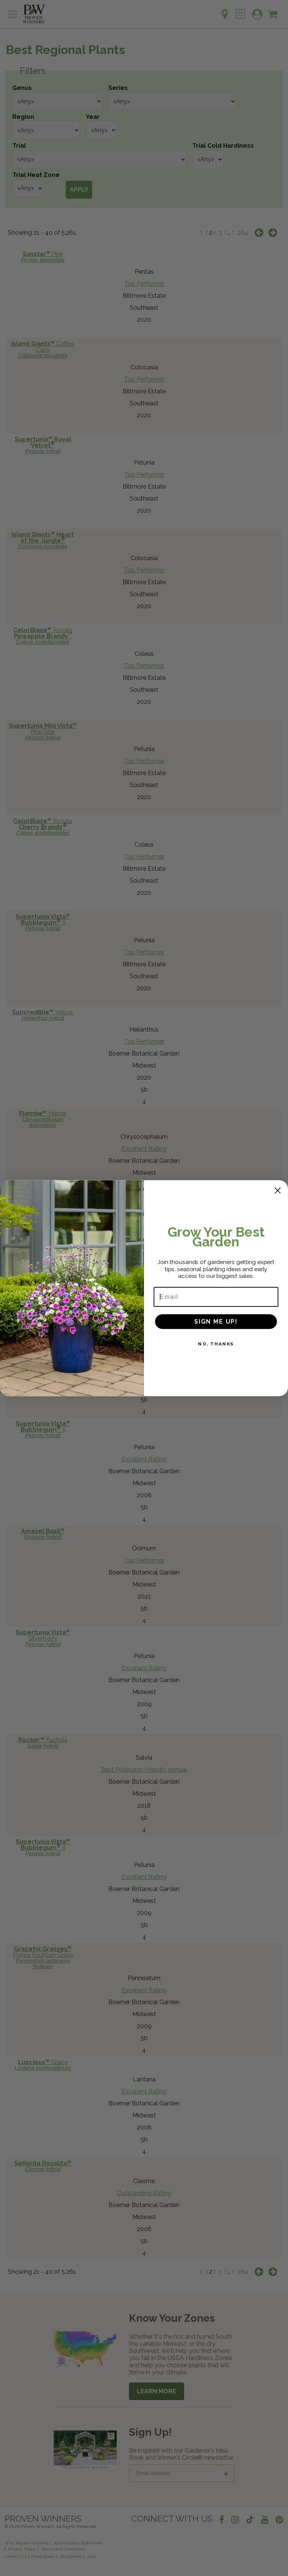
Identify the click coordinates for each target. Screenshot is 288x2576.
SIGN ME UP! (216, 1322)
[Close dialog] (277, 1191)
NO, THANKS (216, 1345)
